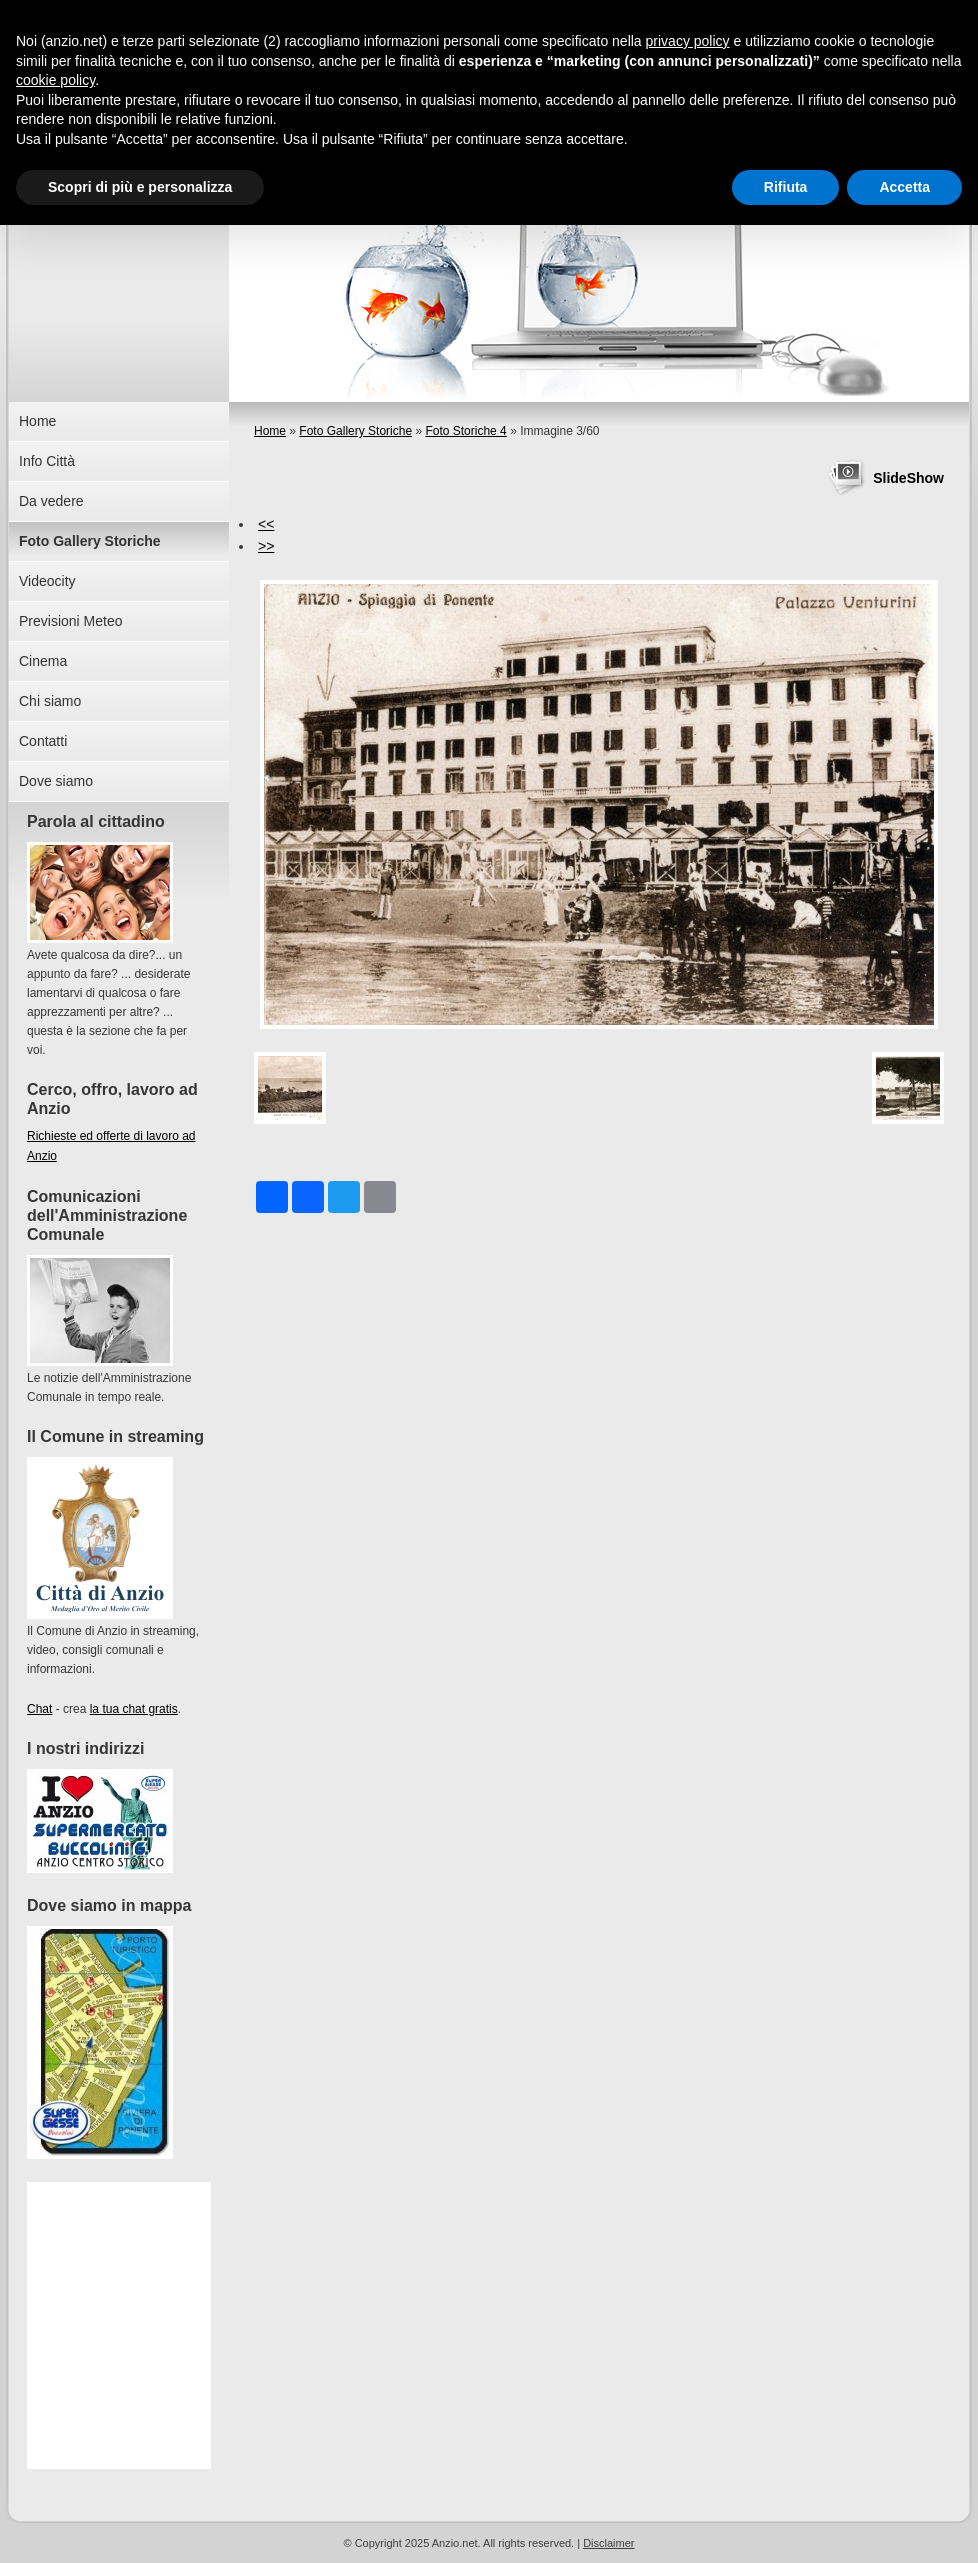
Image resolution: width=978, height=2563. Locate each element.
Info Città (47, 461)
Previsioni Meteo (71, 621)
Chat (39, 1709)
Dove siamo (56, 781)
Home (270, 431)
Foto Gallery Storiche (355, 431)
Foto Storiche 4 (465, 431)
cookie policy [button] (55, 80)
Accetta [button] (904, 187)
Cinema (43, 661)
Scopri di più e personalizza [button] (140, 187)
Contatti (43, 741)
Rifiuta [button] (786, 187)
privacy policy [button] (688, 41)
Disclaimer (608, 2543)
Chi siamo (50, 701)
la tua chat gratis (134, 1709)
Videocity (47, 581)
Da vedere (51, 501)
